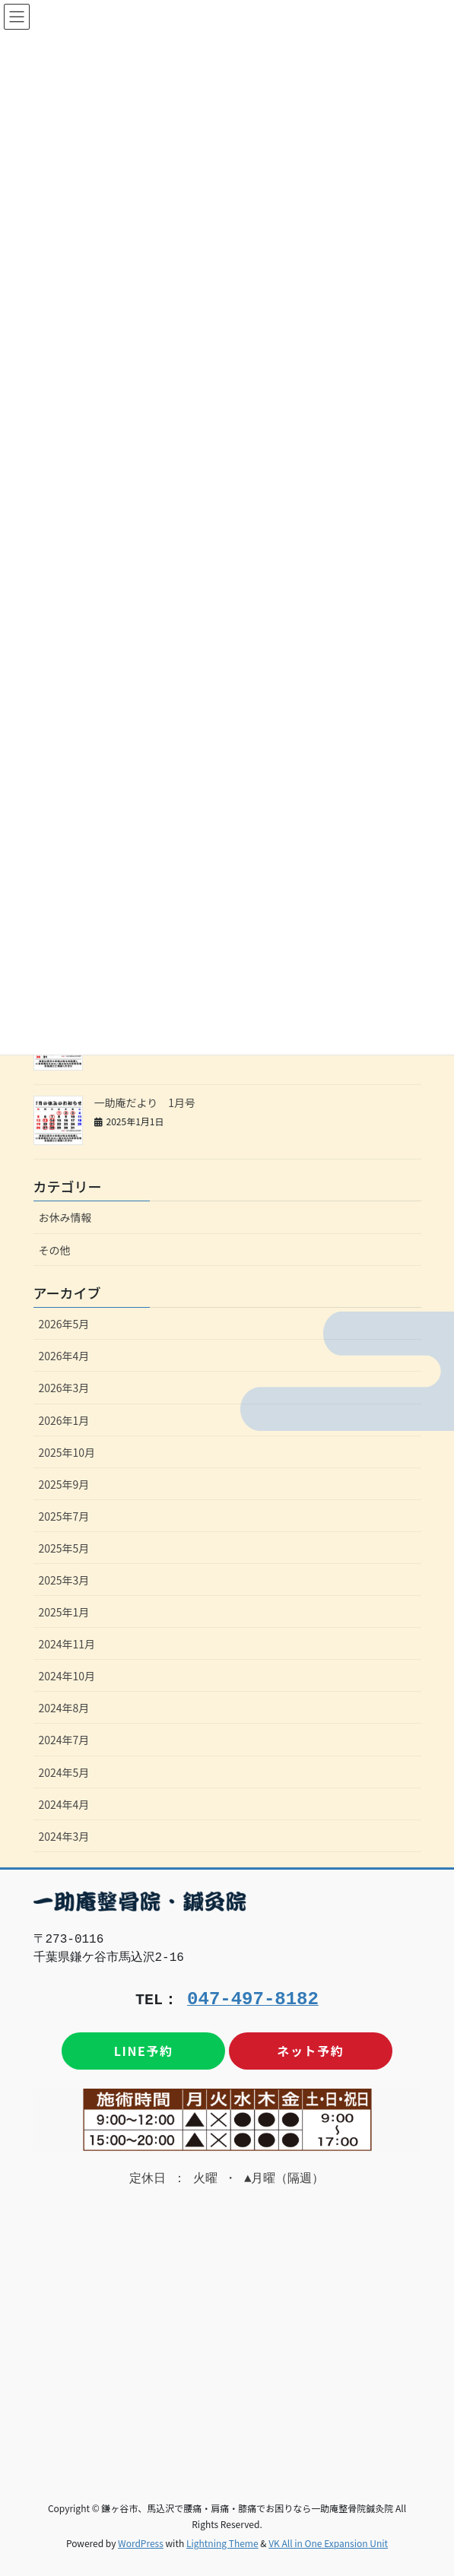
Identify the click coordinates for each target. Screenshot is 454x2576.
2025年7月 (64, 1516)
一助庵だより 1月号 (145, 1102)
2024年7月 (64, 1739)
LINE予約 (143, 2050)
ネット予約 (310, 2050)
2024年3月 (64, 1836)
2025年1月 (64, 1612)
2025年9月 (64, 1484)
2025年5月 (64, 1548)
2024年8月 (64, 1707)
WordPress (141, 2542)
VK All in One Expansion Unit (328, 2542)
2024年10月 (67, 1675)
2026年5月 (64, 1323)
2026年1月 (64, 1420)
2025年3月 (64, 1580)
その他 (55, 1250)
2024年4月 (64, 1804)
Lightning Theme (222, 2542)
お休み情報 (65, 1217)
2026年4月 (64, 1355)
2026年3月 (64, 1387)
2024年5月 (64, 1772)
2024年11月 (67, 1643)
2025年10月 (67, 1452)
